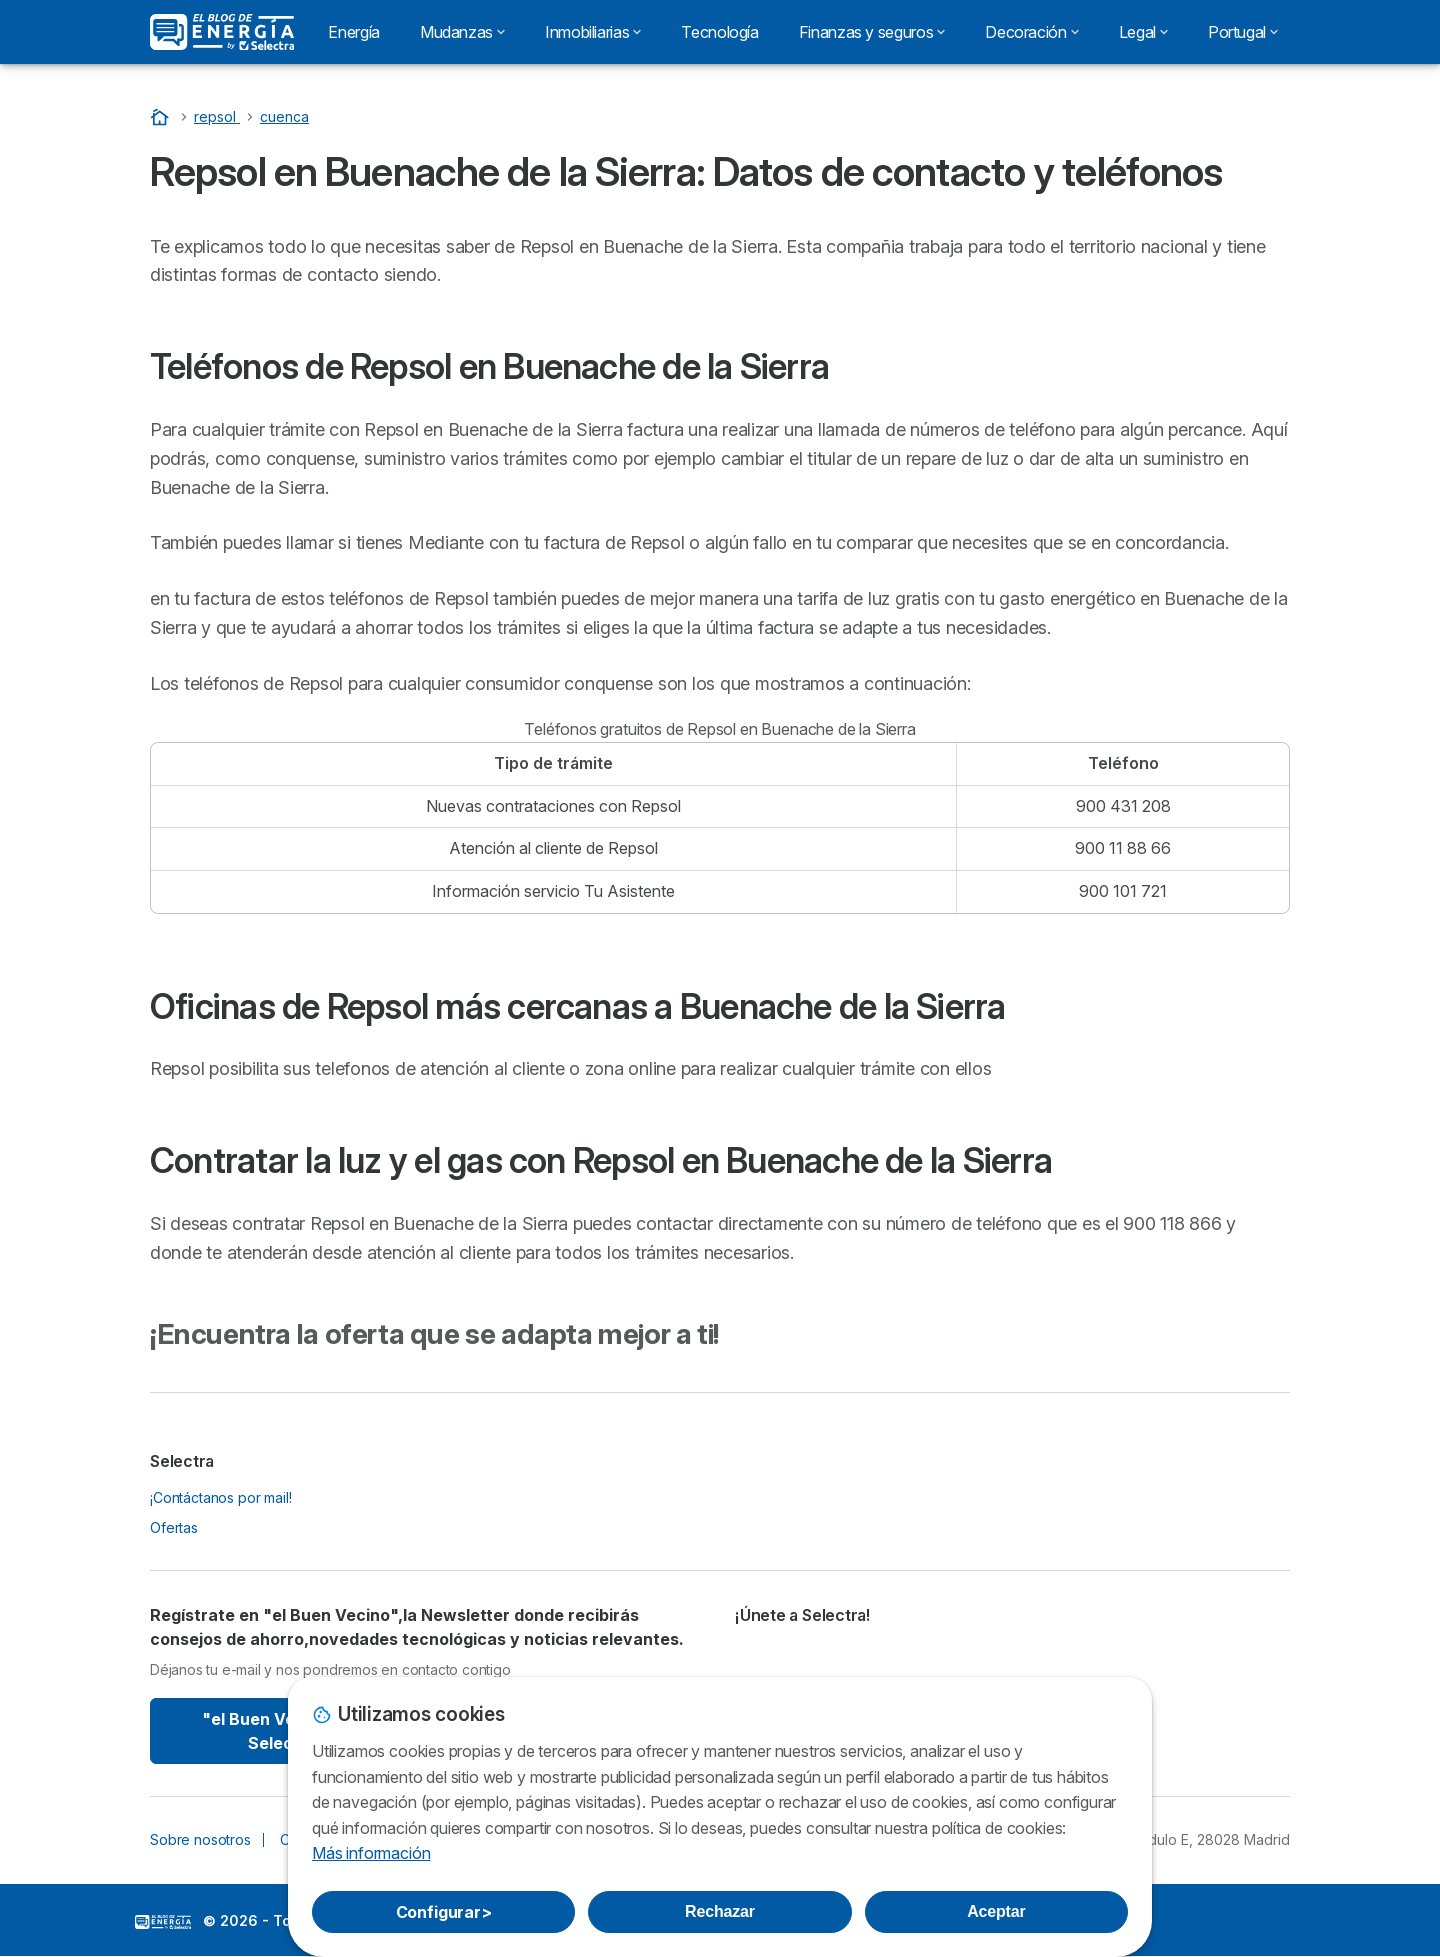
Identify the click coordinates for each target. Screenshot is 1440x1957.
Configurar (444, 1912)
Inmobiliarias (593, 32)
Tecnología (719, 32)
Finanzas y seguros (872, 32)
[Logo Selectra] (222, 32)
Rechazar (720, 1911)
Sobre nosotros (200, 1839)
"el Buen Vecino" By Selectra (282, 1731)
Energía (353, 32)
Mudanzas (462, 32)
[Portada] (162, 116)
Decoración (1031, 32)
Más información (371, 1853)
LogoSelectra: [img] (163, 1922)
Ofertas (174, 1527)
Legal (1143, 32)
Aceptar (996, 1911)
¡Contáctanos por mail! (221, 1497)
